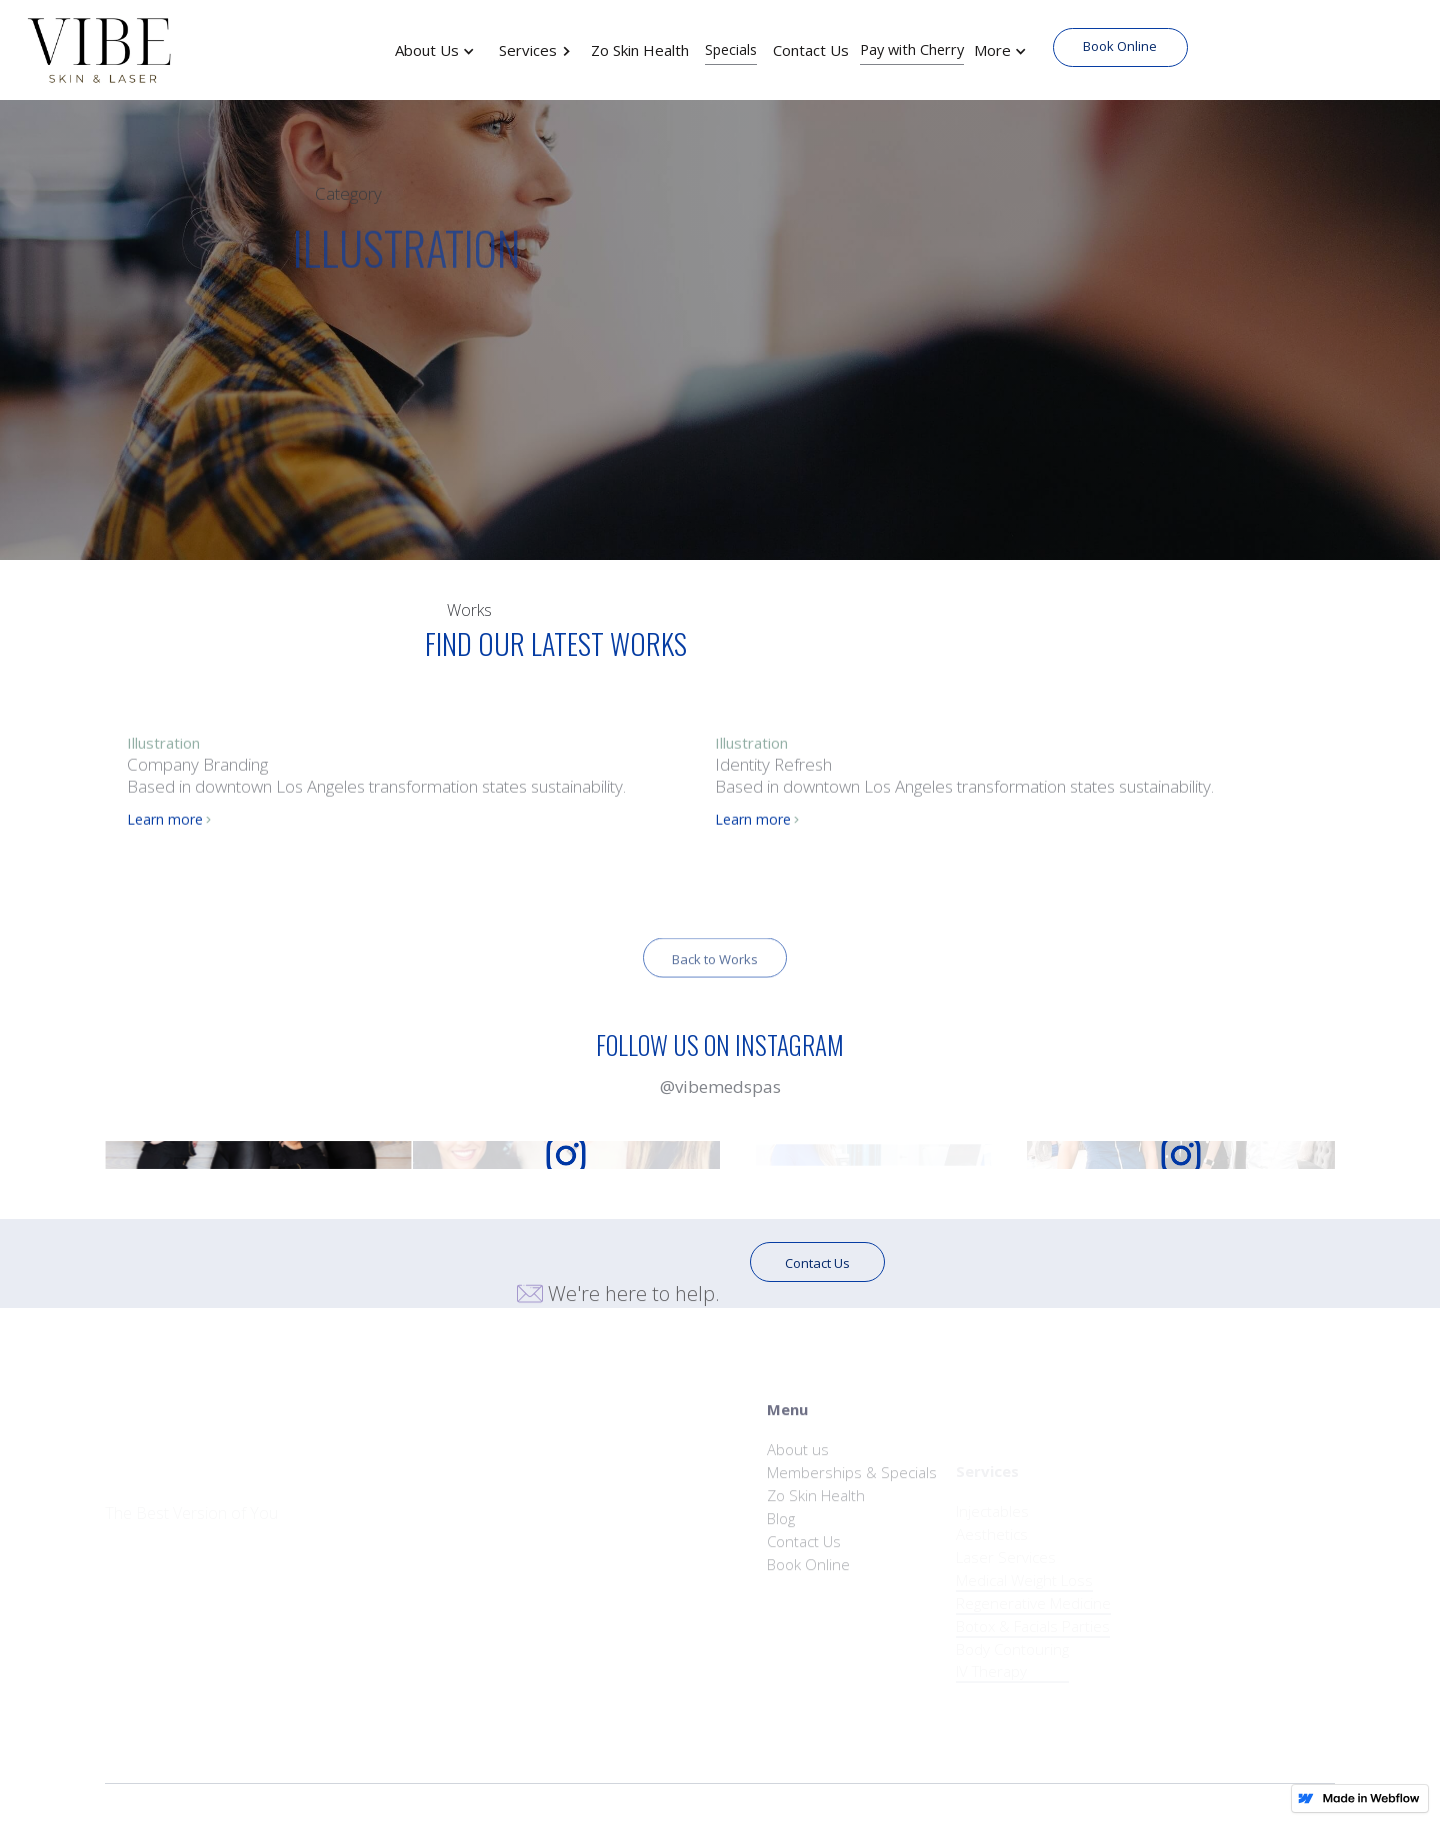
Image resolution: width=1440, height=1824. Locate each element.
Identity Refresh (773, 771)
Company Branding (197, 771)
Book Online (1120, 46)
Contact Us (817, 1263)
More (992, 50)
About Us (427, 50)
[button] (445, 50)
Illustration (163, 750)
